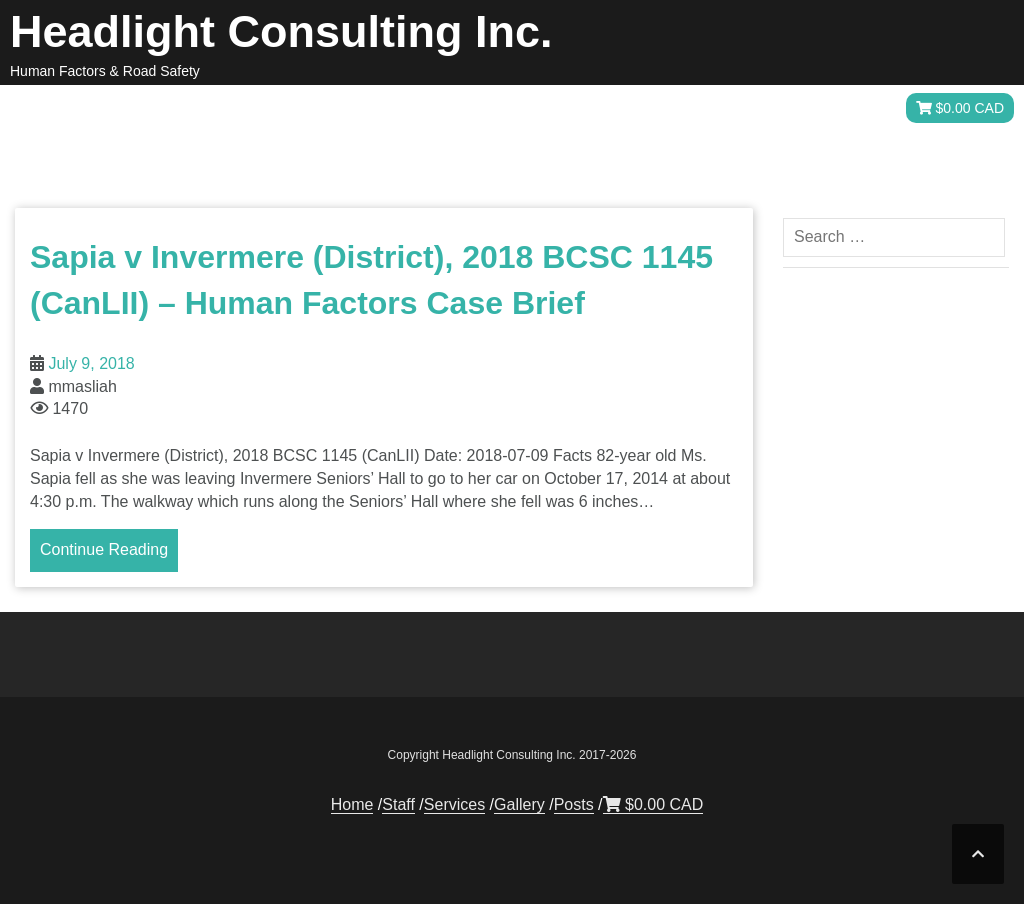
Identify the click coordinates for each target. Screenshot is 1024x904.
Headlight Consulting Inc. (281, 31)
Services (637, 108)
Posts (823, 108)
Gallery (737, 108)
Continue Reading (104, 549)
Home (474, 108)
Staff (548, 108)
